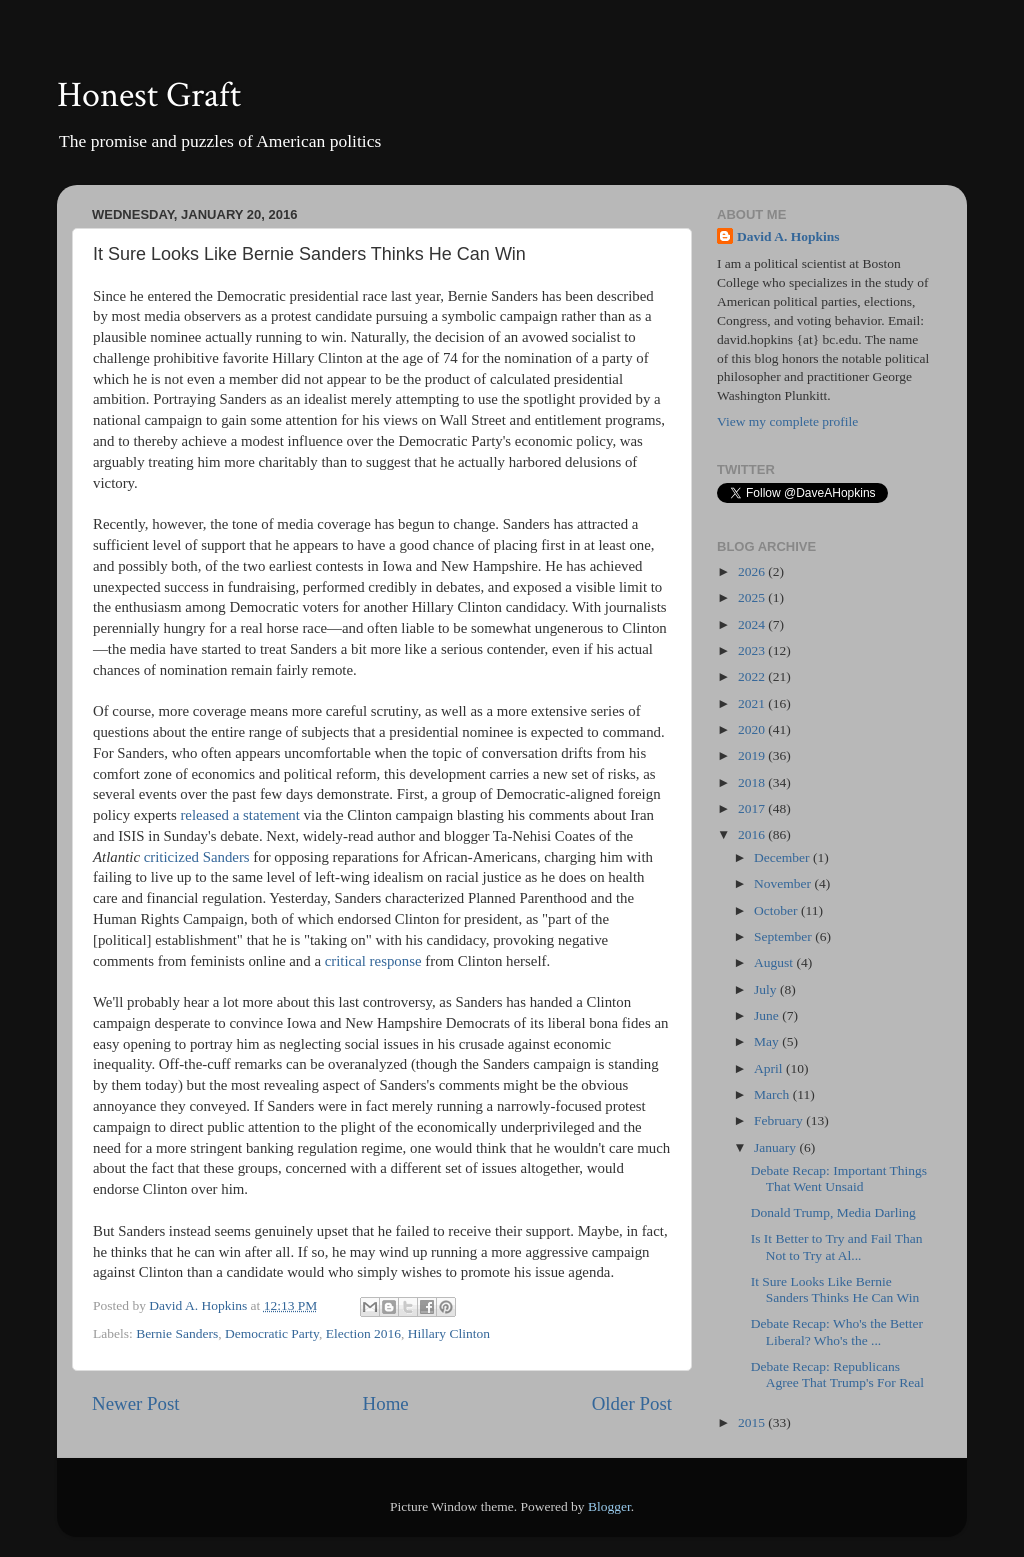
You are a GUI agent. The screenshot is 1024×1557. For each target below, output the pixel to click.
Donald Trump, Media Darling (833, 1212)
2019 (753, 755)
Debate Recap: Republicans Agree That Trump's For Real (837, 1374)
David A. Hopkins (788, 236)
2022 (753, 676)
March (773, 1094)
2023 (753, 650)
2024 (753, 624)
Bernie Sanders (177, 1333)
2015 (753, 1422)
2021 (753, 703)
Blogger (609, 1506)
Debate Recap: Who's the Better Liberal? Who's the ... (837, 1331)
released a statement (240, 815)
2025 (753, 597)
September (784, 936)
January (776, 1147)
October (777, 910)
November (784, 883)
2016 (753, 834)
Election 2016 (363, 1333)
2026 (753, 571)
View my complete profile (787, 421)
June (768, 1015)
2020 (753, 729)
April (770, 1068)
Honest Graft (149, 95)
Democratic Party (272, 1333)
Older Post (632, 1403)
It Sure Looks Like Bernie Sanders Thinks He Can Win (835, 1289)
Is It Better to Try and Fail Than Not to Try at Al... (837, 1246)
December (783, 857)
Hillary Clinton (449, 1333)
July (767, 989)
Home (386, 1403)
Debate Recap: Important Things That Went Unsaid (839, 1178)
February (780, 1120)
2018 (753, 782)
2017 (753, 808)
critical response (373, 961)
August (775, 962)
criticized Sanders (197, 857)
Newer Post (136, 1403)
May (768, 1041)
